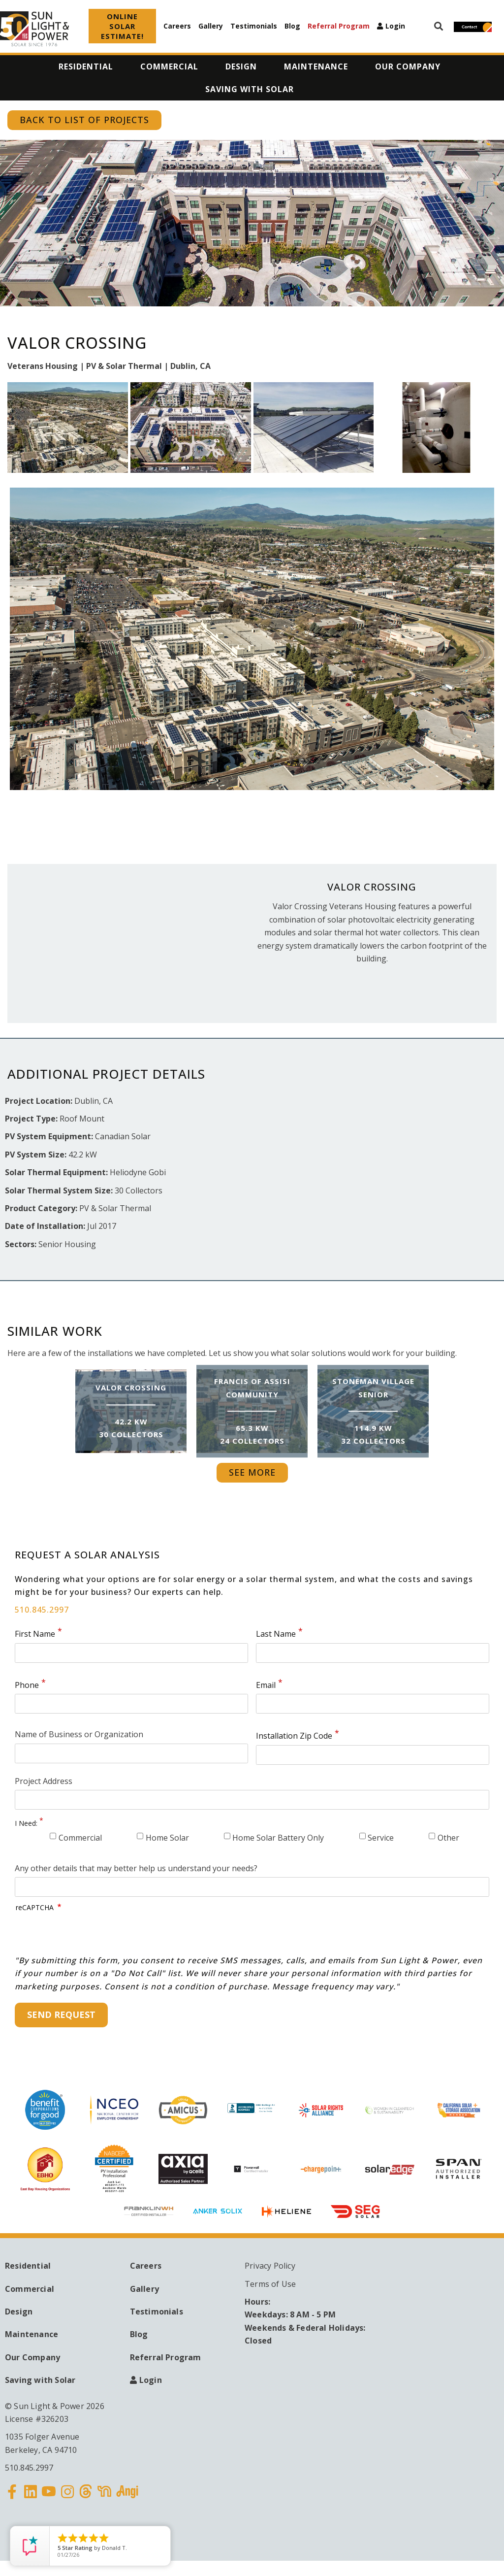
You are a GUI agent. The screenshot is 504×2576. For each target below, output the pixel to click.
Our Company (32, 2357)
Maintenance (31, 2334)
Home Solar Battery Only (278, 1837)
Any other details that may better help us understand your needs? (136, 1868)
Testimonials (253, 26)
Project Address (43, 1781)
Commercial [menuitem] (169, 66)
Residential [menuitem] (86, 66)
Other (448, 1837)
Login (395, 26)
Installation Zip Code (294, 1736)
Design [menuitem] (241, 66)
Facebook (12, 2497)
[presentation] (90, 1934)
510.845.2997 (42, 1609)
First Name (35, 1633)
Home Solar (167, 1837)
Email (266, 1685)
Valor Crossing (130, 1388)
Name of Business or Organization (79, 1734)
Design (18, 2311)
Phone (27, 1685)
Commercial (80, 1837)
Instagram (67, 2497)
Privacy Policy (270, 2265)
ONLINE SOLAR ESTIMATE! (122, 26)
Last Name (276, 1633)
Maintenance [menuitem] (316, 66)
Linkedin (31, 2497)
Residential (28, 2265)
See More (252, 1472)
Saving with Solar (40, 2380)
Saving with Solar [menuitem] (249, 89)
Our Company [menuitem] (408, 66)
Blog (292, 26)
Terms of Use (270, 2284)
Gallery (210, 26)
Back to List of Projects (84, 120)
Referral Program (339, 26)
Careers (177, 26)
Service (381, 1837)
